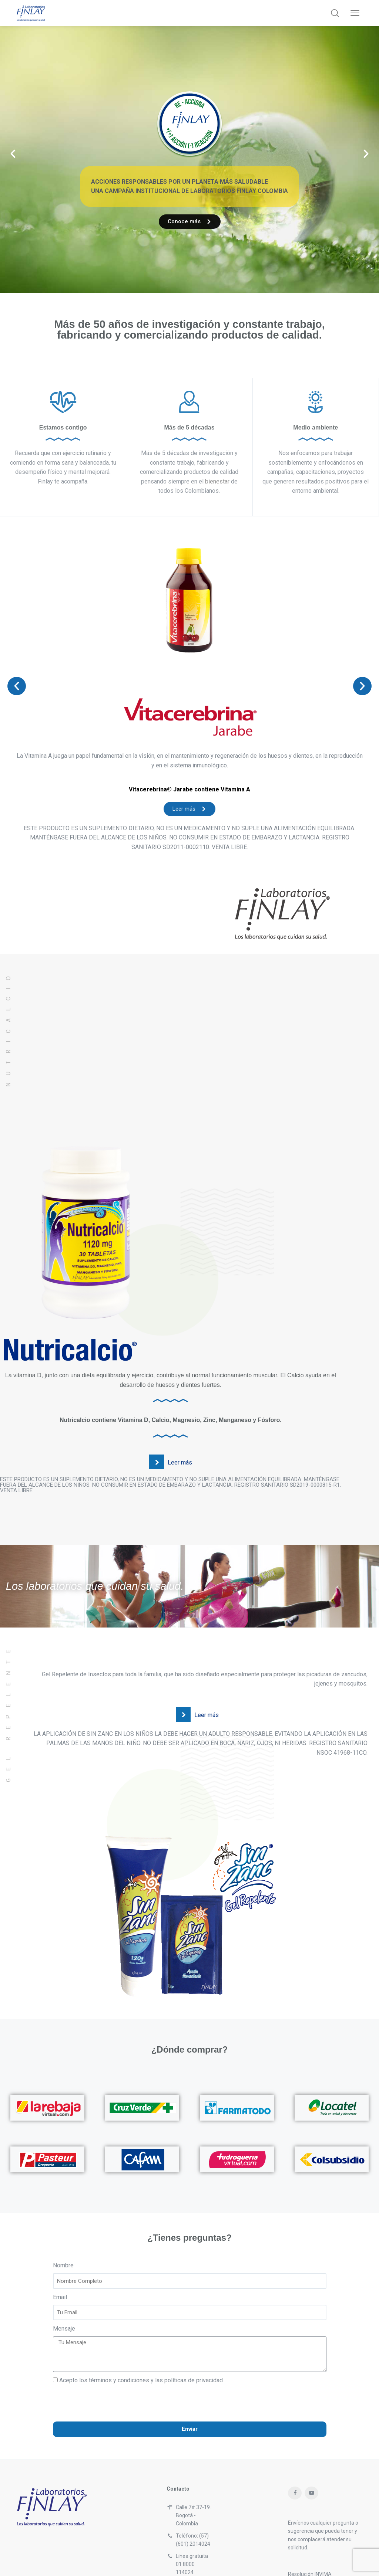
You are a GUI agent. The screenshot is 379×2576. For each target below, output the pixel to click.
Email (60, 2251)
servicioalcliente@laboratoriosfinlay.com (223, 2539)
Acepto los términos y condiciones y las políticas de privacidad (141, 2334)
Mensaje (64, 2283)
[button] (13, 131)
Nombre (63, 2219)
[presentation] (109, 2357)
